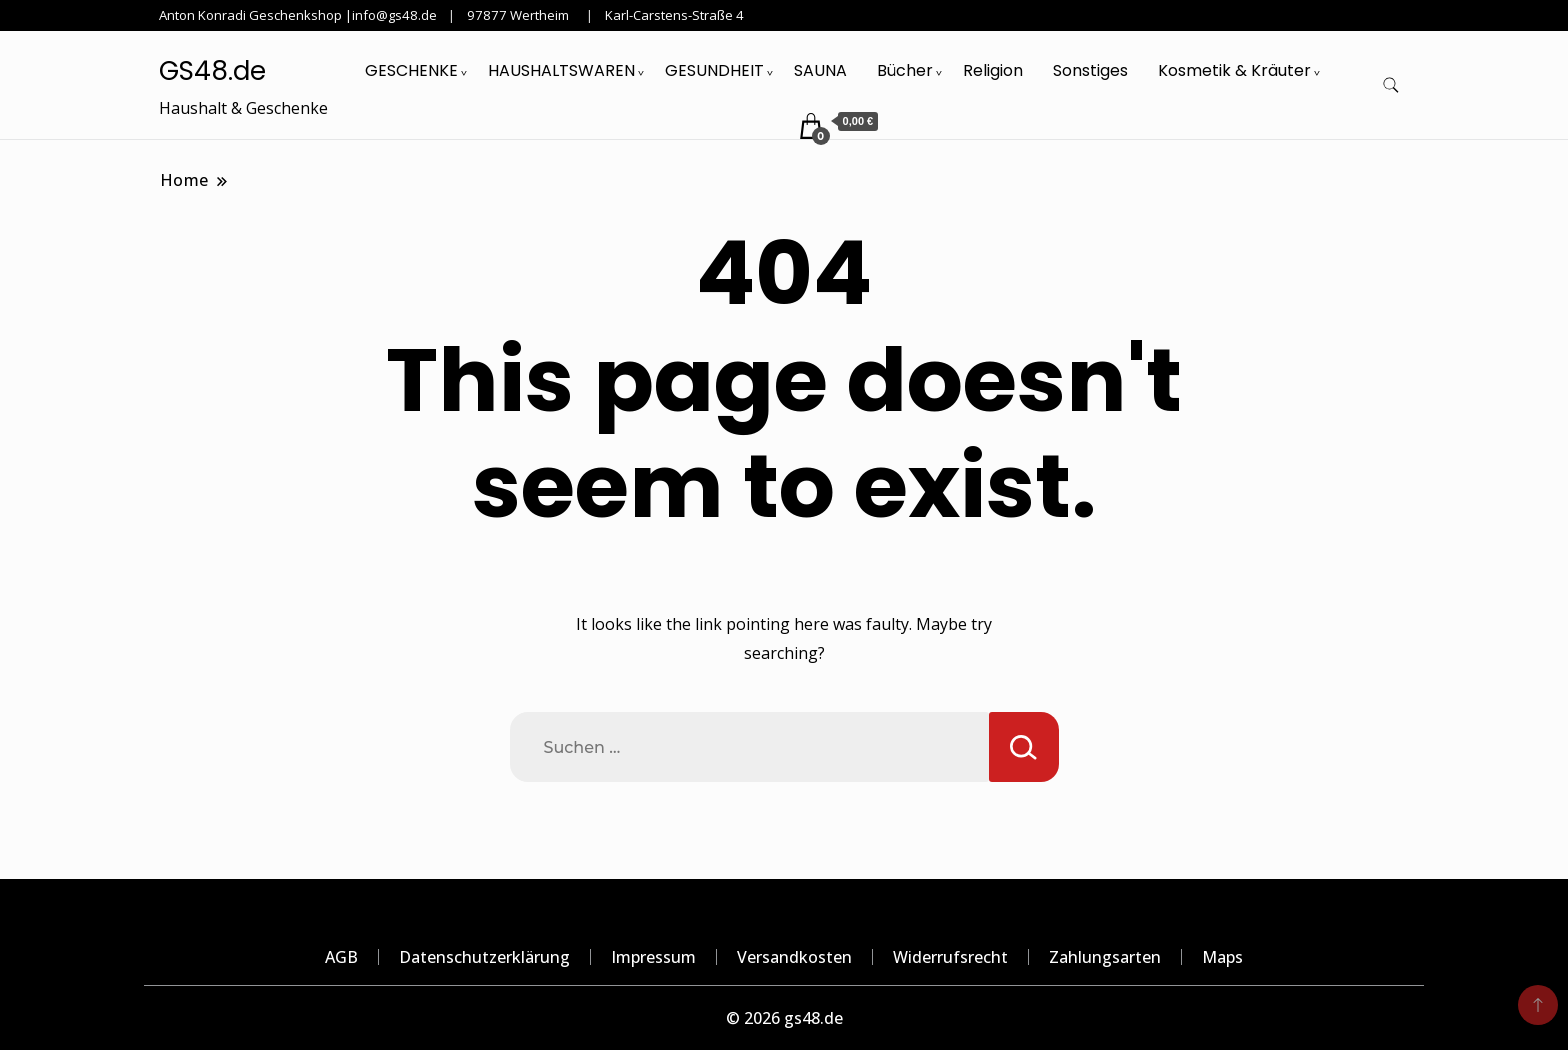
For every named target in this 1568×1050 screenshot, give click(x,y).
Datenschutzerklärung (484, 957)
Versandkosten (794, 957)
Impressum (653, 957)
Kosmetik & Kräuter (1234, 70)
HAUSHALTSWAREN (561, 70)
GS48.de (212, 71)
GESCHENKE (411, 70)
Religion (993, 70)
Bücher (905, 70)
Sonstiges (1090, 70)
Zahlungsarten (1105, 957)
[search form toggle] (1391, 85)
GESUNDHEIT (714, 70)
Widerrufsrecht (950, 957)
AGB (341, 957)
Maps (1222, 957)
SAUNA (820, 70)
